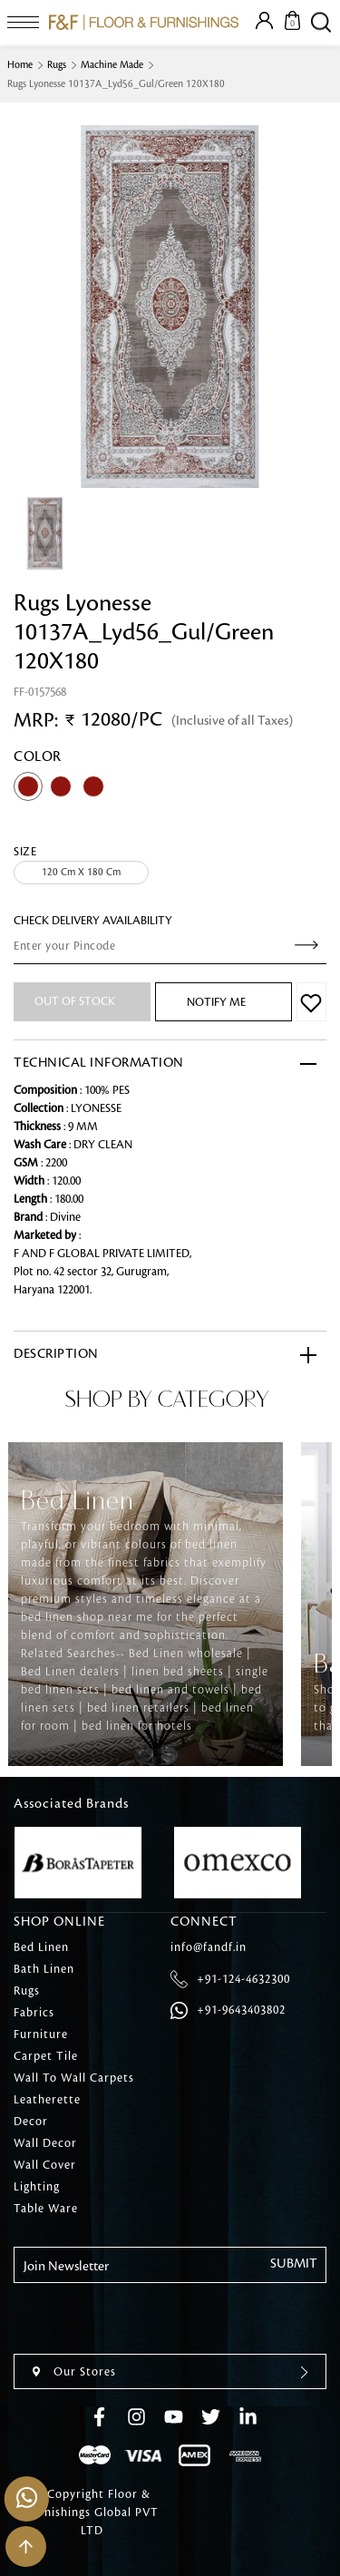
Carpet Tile (46, 2056)
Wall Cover (45, 2165)
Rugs (56, 65)
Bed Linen (41, 1947)
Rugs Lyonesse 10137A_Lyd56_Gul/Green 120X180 (116, 84)
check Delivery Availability (93, 920)
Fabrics (34, 2012)
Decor (31, 2121)
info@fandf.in (208, 1947)
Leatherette (47, 2099)
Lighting (37, 2187)
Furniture (41, 2034)
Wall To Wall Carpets (74, 2078)
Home (20, 65)
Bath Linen (44, 1969)
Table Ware (46, 2208)
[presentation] (151, 2318)
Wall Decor (45, 2143)
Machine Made (112, 65)
